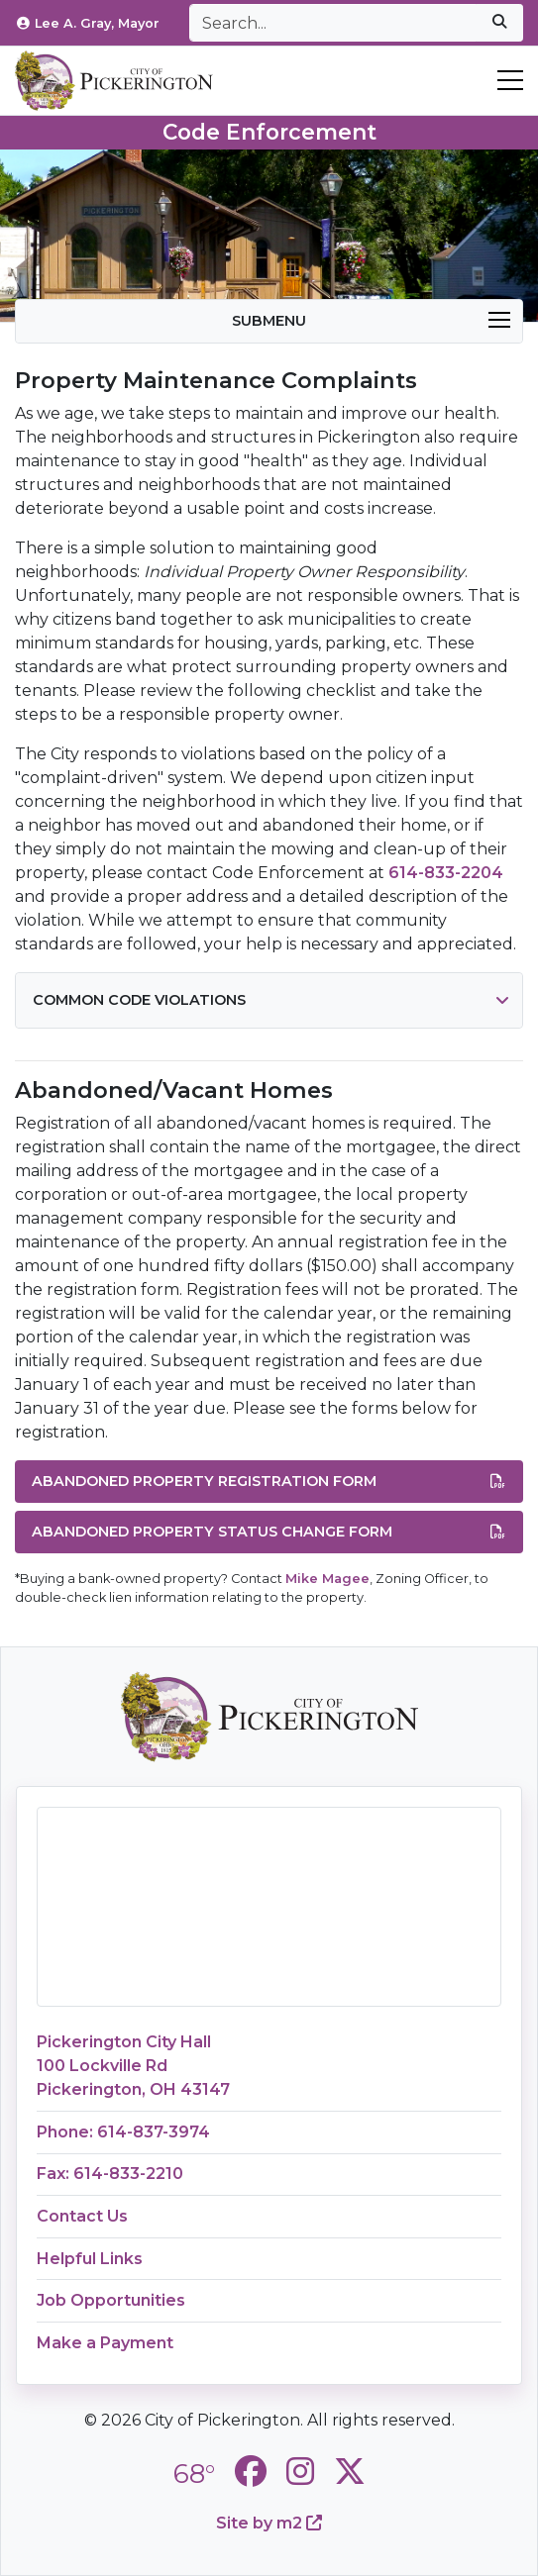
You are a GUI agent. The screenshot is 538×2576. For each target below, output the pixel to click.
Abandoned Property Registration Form (269, 1482)
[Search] (333, 23)
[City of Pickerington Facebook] (251, 2471)
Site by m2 (269, 2523)
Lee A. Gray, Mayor (87, 23)
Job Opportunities (111, 2300)
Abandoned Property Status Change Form (269, 1532)
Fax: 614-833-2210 (110, 2173)
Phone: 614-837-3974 (123, 2132)
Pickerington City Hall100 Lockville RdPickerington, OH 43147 (133, 2065)
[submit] (499, 23)
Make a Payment (105, 2342)
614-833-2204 (445, 872)
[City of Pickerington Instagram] (300, 2471)
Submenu (371, 321)
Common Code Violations (139, 1000)
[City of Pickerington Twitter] (350, 2471)
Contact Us (82, 2216)
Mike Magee (327, 1578)
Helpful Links (90, 2258)
